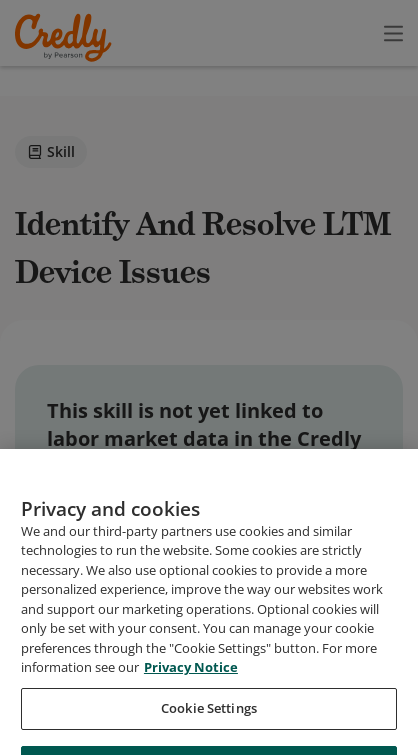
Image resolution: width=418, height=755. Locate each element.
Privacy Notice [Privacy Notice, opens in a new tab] (191, 710)
